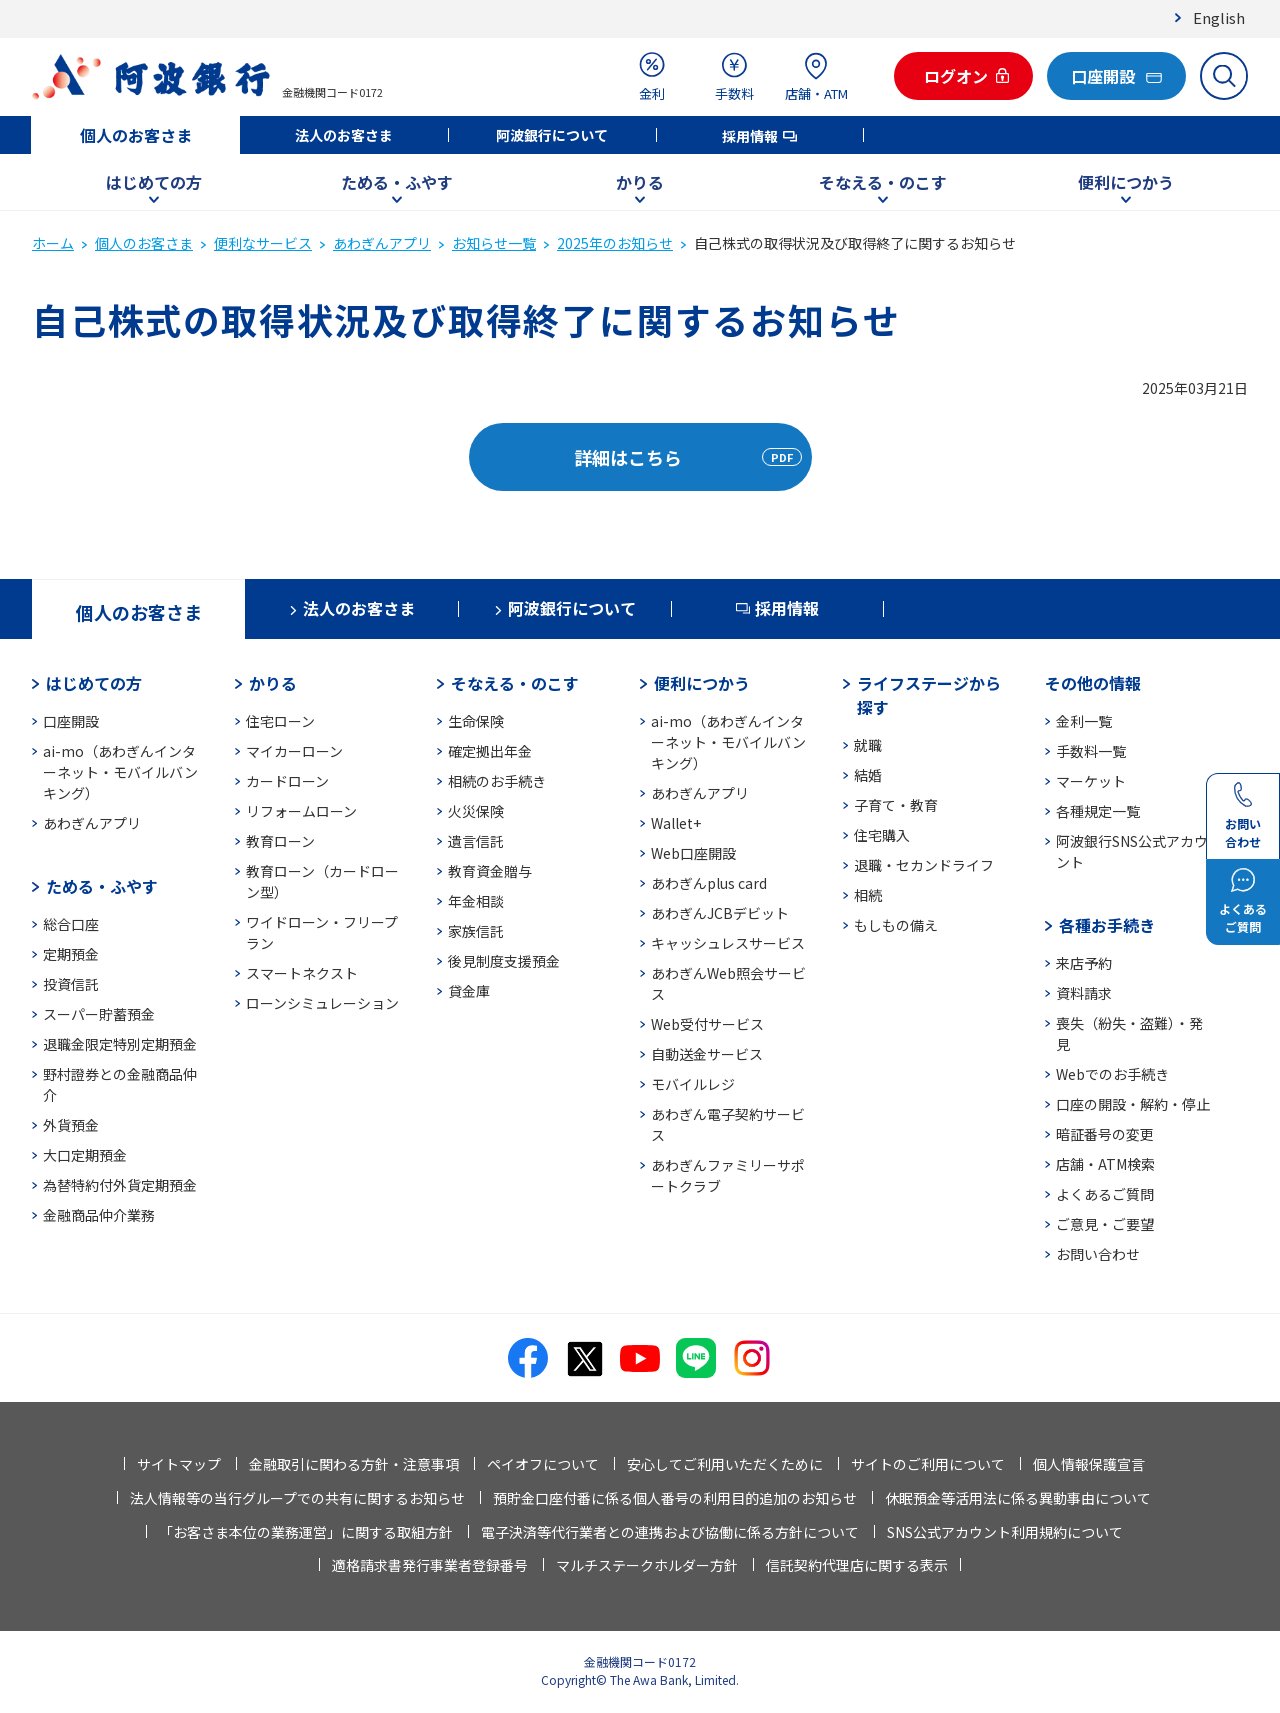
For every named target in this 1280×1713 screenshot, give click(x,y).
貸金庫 (469, 991)
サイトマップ (179, 1464)
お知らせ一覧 (494, 243)
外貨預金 (71, 1125)
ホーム (53, 243)
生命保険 (476, 721)
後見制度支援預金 (504, 961)
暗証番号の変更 (1105, 1134)
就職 (868, 745)
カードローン (287, 781)
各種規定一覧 (1098, 811)
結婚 (868, 775)
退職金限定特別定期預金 (120, 1044)
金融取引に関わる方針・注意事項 (354, 1464)
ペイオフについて (543, 1464)
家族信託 (476, 931)
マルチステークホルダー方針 (647, 1565)
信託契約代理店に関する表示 (857, 1565)
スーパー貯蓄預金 (99, 1014)
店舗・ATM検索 (1105, 1164)
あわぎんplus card (709, 883)
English (1219, 17)
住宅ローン (280, 721)
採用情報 (750, 136)
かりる (640, 182)
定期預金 (71, 954)
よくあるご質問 (1105, 1194)
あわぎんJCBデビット (720, 913)
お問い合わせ (1098, 1254)
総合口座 (71, 924)
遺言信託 (476, 841)
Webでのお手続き (1112, 1074)
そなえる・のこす (883, 182)
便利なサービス (263, 243)
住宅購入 (882, 835)
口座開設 (71, 721)
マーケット (1091, 781)
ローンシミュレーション (322, 1003)
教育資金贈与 (490, 871)
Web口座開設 (693, 853)
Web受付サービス (707, 1024)
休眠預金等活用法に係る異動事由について (1018, 1498)
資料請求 (1084, 993)
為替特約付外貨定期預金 (120, 1185)
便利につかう (1126, 182)
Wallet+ (676, 823)
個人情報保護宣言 (1089, 1464)
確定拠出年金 (490, 751)
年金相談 (476, 901)
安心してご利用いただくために (725, 1464)
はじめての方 (154, 182)
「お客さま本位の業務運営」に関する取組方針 (306, 1532)
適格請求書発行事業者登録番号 (430, 1565)
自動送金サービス (707, 1054)
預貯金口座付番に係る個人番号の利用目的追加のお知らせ (675, 1498)
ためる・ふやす (397, 182)
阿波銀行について (552, 135)
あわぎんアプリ (382, 243)
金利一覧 (1084, 721)
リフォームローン (301, 811)
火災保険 (476, 811)
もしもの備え (896, 925)
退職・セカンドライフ (924, 865)
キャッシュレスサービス (728, 943)
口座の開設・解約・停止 (1133, 1104)
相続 (868, 895)
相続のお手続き (497, 781)
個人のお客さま (136, 135)
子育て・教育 (896, 805)
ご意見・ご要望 (1105, 1224)
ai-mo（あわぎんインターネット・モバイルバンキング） (120, 772)
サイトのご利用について (928, 1464)
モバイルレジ (693, 1084)
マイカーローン (294, 751)
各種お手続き (1107, 925)
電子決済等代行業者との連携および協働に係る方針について (670, 1532)
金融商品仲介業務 (99, 1215)
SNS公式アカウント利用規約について (1005, 1532)
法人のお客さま (344, 135)
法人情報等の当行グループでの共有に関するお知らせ (297, 1498)
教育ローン (280, 841)
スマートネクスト (302, 973)
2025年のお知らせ (615, 243)
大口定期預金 (85, 1155)
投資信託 (71, 984)
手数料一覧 (1091, 751)
